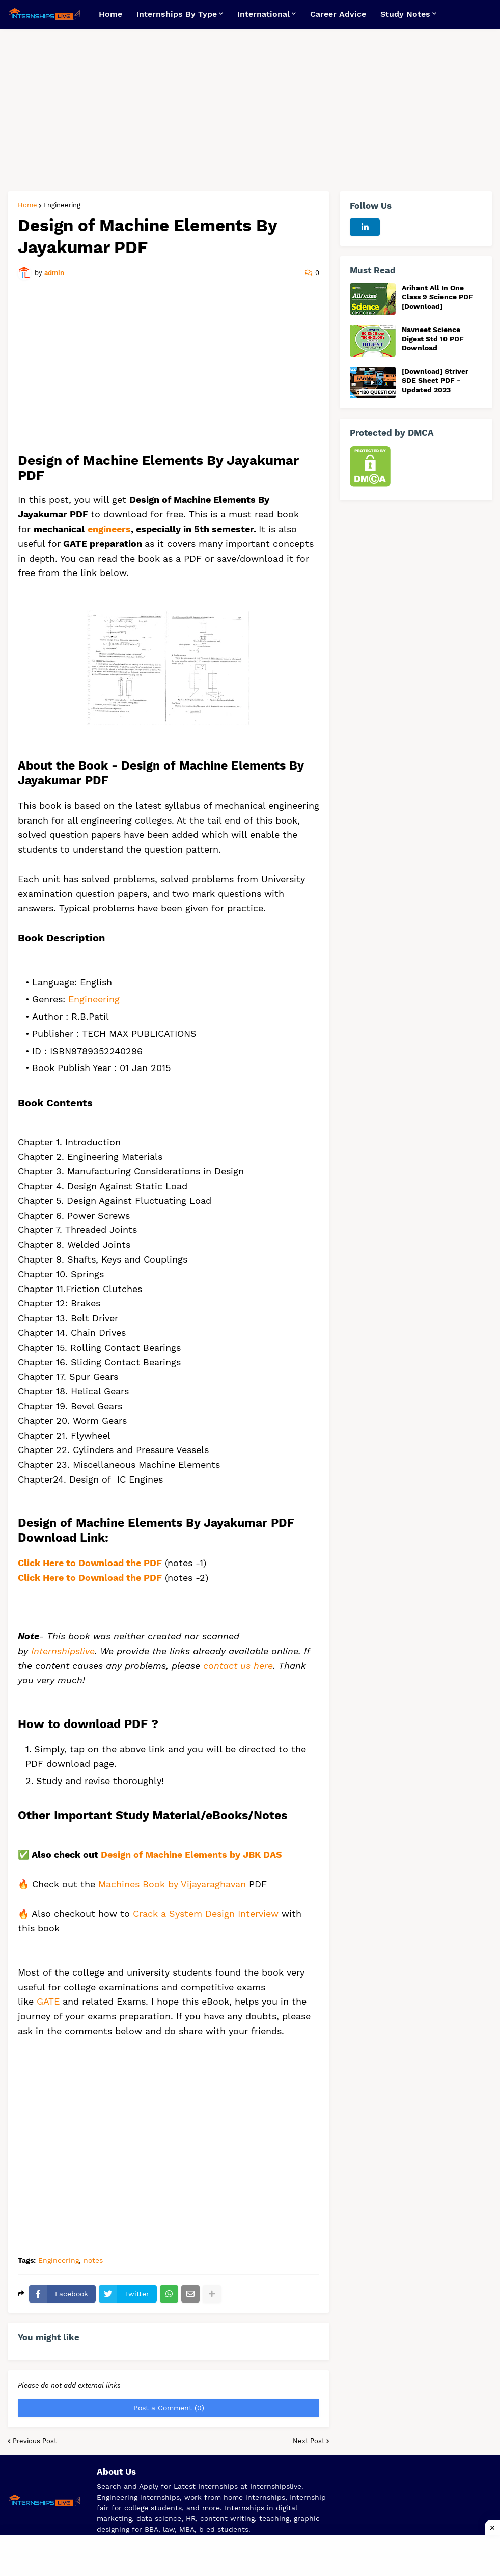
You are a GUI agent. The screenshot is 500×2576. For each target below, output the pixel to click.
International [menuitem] (263, 14)
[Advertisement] (250, 110)
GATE (50, 2001)
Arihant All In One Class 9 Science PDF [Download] (437, 297)
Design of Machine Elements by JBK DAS (191, 1854)
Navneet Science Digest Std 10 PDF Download (433, 338)
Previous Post (35, 2440)
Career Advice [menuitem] (338, 14)
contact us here (238, 1665)
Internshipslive (63, 1651)
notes (93, 2260)
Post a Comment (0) (168, 2408)
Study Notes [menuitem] (405, 14)
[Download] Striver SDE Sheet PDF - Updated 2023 (435, 380)
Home (27, 205)
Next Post (308, 2440)
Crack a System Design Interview (206, 1913)
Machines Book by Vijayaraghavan (172, 1884)
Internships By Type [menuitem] (176, 14)
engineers (109, 529)
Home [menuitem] (110, 14)
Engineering (61, 205)
